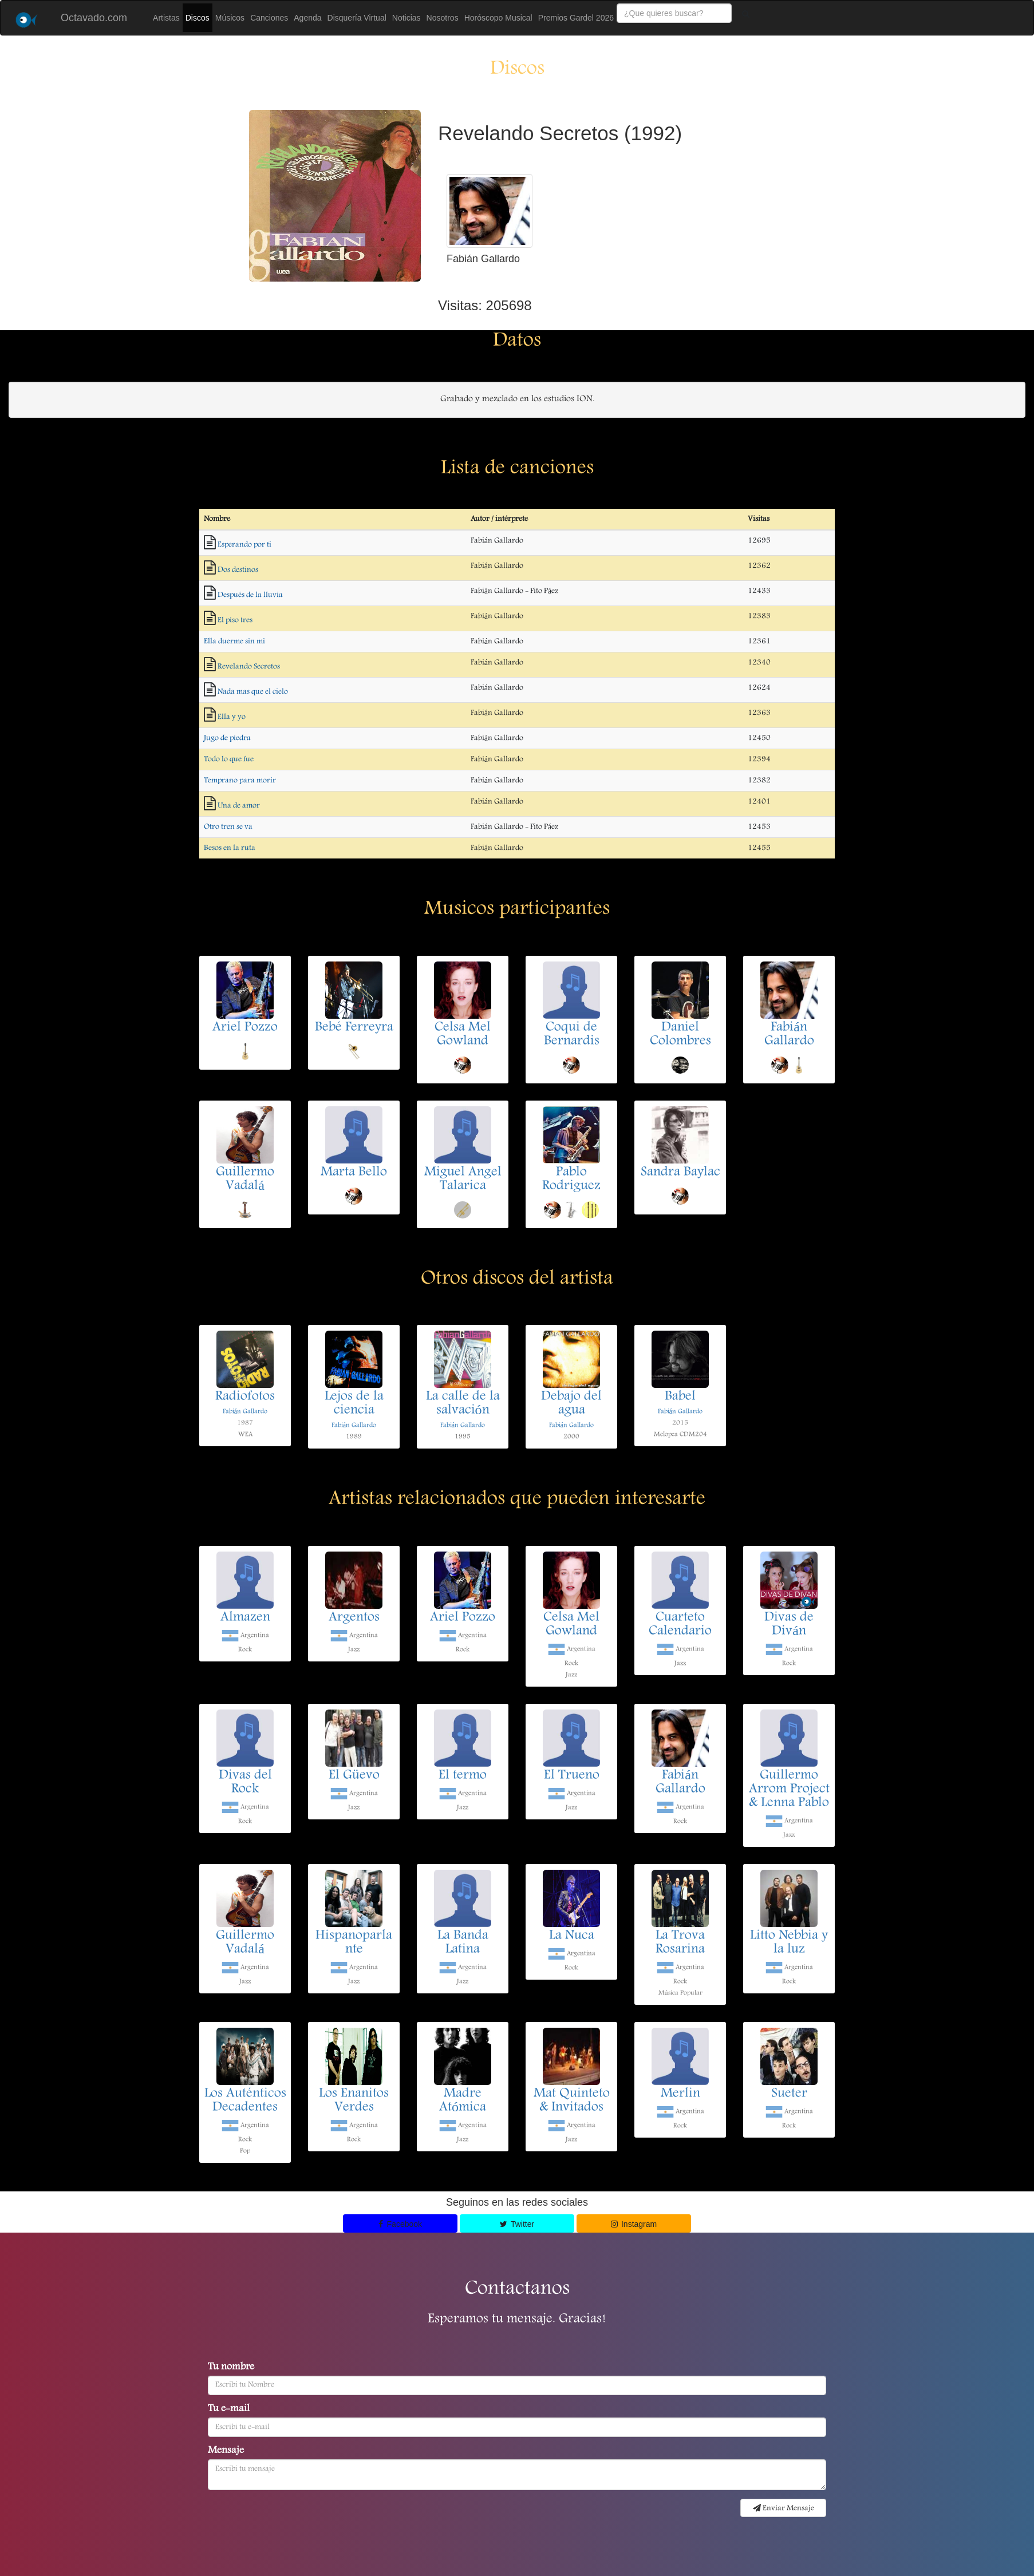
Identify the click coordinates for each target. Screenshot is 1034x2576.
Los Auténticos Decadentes (245, 2101)
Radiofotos (245, 1397)
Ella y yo (232, 717)
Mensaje (226, 2451)
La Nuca (571, 1936)
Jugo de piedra (227, 738)
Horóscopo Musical (498, 17)
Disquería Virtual (356, 17)
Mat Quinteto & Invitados (572, 2101)
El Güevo (354, 1775)
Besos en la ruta (229, 848)
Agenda (307, 17)
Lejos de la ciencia (354, 1403)
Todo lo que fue (229, 759)
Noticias (406, 17)
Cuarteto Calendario (680, 1624)
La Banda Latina (462, 1943)
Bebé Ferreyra (354, 1027)
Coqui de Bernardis (571, 1034)
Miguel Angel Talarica (463, 1179)
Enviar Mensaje (783, 2508)
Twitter (517, 2224)
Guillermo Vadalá (245, 1179)
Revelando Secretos (249, 667)
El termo (463, 1775)
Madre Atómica (462, 2101)
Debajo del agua (571, 1403)
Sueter (789, 2094)
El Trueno (571, 1775)
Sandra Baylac (680, 1172)
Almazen (245, 1618)
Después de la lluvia (250, 595)
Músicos (229, 17)
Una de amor (239, 806)
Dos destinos (238, 570)
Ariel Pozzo (245, 1027)
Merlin (680, 2094)
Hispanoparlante (353, 1943)
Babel (680, 1397)
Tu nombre (231, 2368)
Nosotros (443, 17)
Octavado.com (94, 17)
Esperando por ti (244, 545)
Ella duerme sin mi (234, 641)
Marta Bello (354, 1172)
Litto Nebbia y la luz (789, 1943)
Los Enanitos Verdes (354, 2101)
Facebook (400, 2224)
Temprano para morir (240, 780)
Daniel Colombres (680, 1034)
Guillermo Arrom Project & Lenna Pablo (789, 1789)
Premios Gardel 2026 (576, 17)
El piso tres (235, 620)
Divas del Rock (245, 1782)
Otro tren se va (228, 827)
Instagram (634, 2224)
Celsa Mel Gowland (463, 1034)
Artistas (166, 17)
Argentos (354, 1618)
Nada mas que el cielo (253, 692)
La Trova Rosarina (680, 1943)
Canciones (269, 17)
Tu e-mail (229, 2409)
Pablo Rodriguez (571, 1179)
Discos (198, 17)
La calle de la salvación (463, 1403)
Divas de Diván (789, 1624)
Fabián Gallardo (789, 1034)
